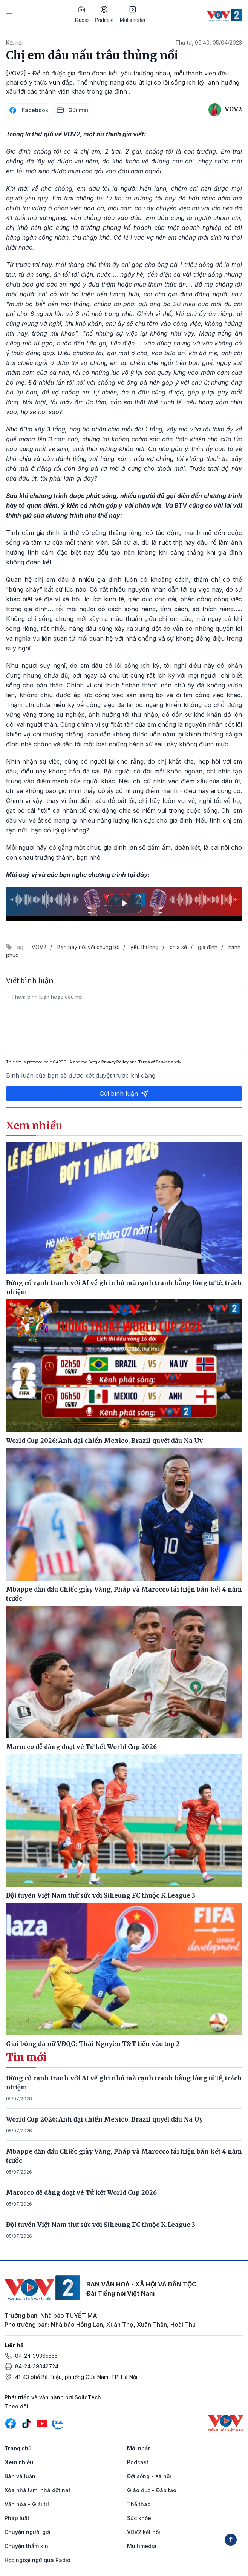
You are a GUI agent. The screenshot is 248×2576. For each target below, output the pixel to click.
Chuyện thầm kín (26, 2546)
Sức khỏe (139, 2518)
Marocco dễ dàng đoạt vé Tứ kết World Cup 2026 (81, 2192)
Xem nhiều (19, 2462)
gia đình (207, 947)
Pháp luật (17, 2518)
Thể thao (139, 2504)
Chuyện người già (28, 2532)
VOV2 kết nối (143, 2532)
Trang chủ (18, 2448)
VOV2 (39, 947)
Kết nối (14, 42)
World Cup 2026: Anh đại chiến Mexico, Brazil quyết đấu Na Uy (104, 2119)
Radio (82, 14)
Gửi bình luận (124, 1093)
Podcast (104, 14)
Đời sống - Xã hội (149, 2476)
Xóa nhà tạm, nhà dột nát (37, 2490)
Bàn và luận (20, 2476)
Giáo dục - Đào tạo (151, 2490)
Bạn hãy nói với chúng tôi (88, 947)
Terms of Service (154, 1062)
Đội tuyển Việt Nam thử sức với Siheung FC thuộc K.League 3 (100, 2224)
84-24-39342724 (36, 2366)
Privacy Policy (115, 1062)
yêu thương (144, 947)
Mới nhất (138, 2448)
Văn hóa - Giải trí (27, 2504)
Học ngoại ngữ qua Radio (37, 2560)
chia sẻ (178, 947)
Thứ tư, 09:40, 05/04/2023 (208, 42)
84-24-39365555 (36, 2356)
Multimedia (132, 14)
